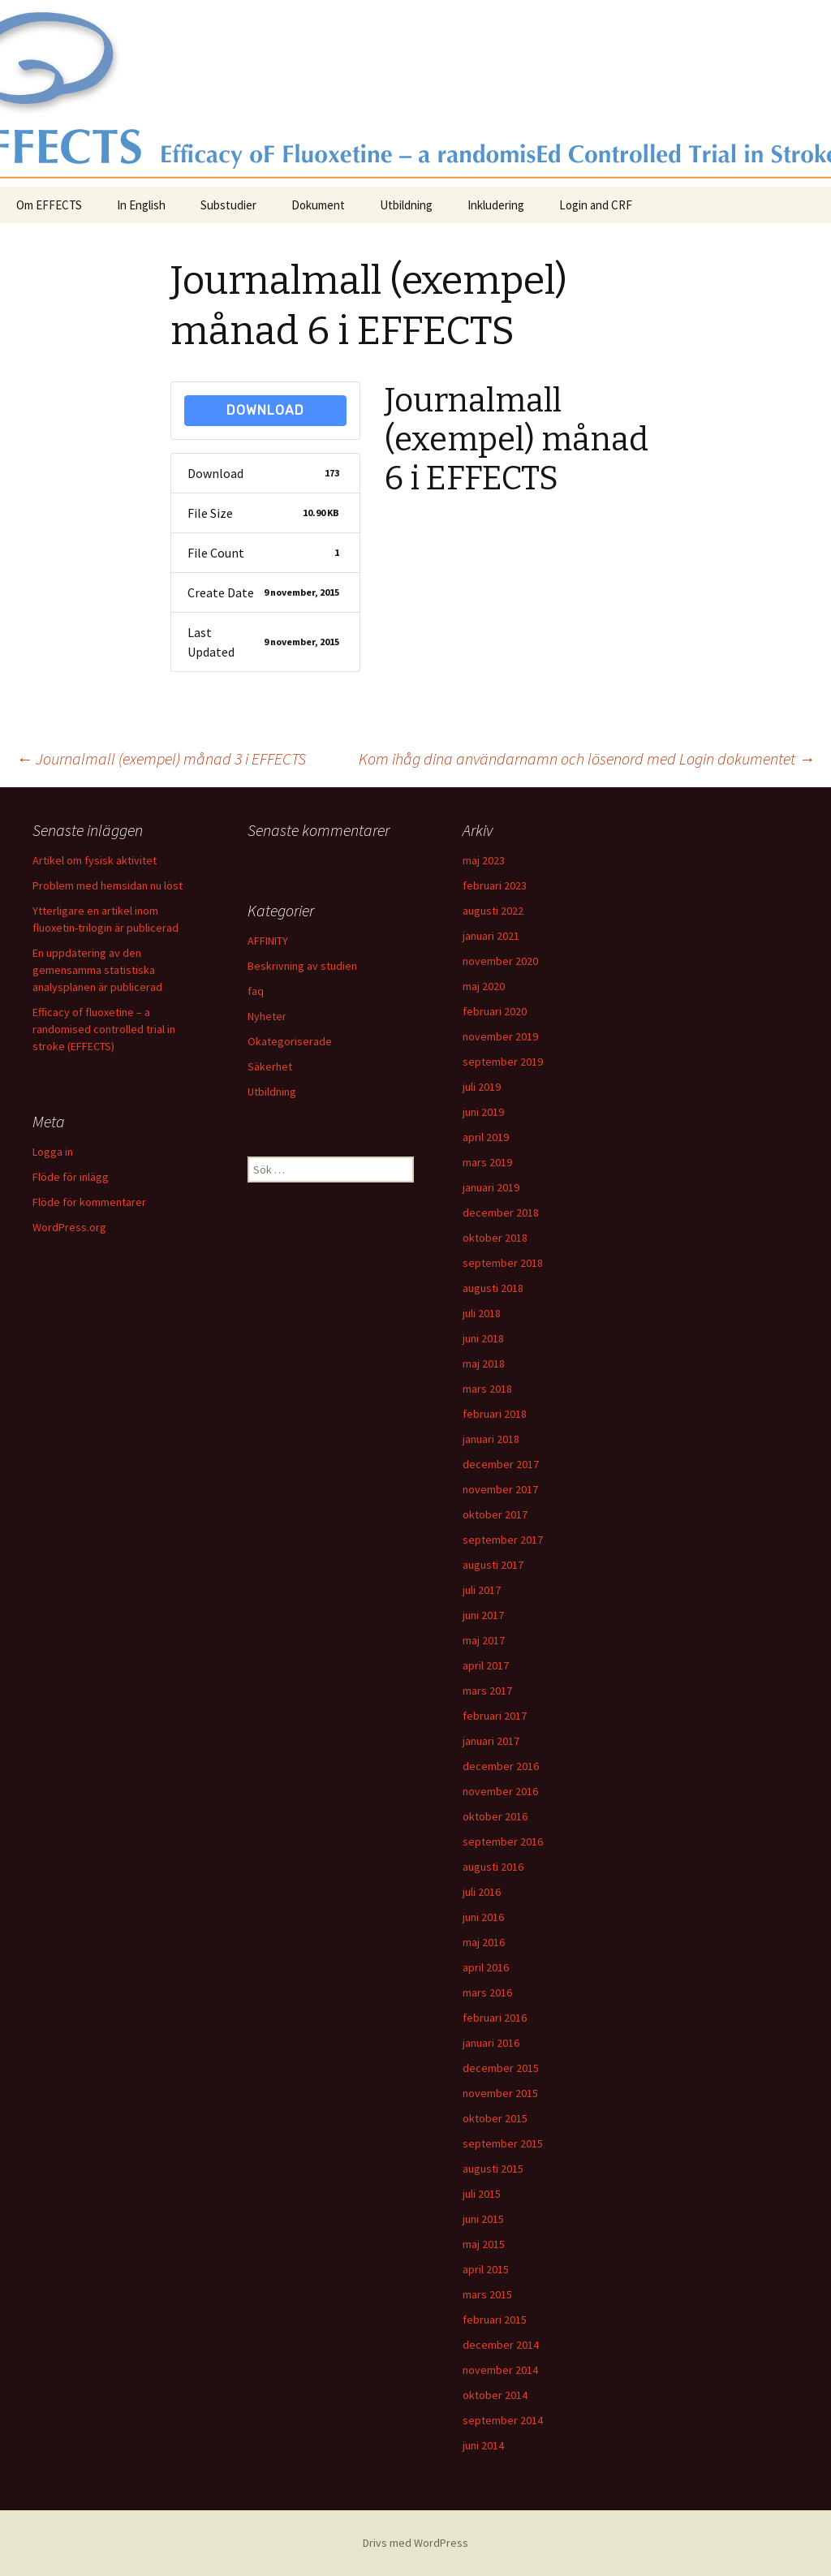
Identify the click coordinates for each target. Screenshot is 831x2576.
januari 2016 (491, 2042)
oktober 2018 (495, 1237)
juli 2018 (482, 1313)
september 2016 (503, 1841)
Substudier (228, 205)
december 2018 (501, 1212)
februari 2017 (495, 1715)
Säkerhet (270, 1066)
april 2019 (486, 1137)
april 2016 (486, 1967)
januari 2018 (491, 1439)
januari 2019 (491, 1187)
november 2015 (500, 2093)
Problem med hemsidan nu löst (107, 885)
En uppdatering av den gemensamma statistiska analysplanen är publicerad (97, 970)
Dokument (318, 205)
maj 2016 (484, 1942)
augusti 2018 (493, 1288)
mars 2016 (487, 1992)
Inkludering (495, 205)
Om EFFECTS (49, 205)
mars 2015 (487, 2294)
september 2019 (503, 1061)
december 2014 (501, 2344)
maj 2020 (484, 986)
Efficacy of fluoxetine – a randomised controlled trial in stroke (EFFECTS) (103, 1029)
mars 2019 (487, 1162)
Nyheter (267, 1016)
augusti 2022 (493, 910)
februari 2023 (495, 885)
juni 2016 (483, 1917)
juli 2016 (482, 1892)
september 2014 (503, 2420)
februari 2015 (495, 2319)
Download (265, 410)
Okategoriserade (290, 1041)
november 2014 (500, 2370)
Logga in (52, 1151)
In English (141, 205)
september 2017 (503, 1539)
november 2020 (500, 961)
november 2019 (500, 1036)
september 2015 (503, 2143)
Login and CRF (595, 205)
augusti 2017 (493, 1564)
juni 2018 (483, 1338)
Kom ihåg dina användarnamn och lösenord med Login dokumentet (587, 758)
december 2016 (501, 1766)
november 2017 (500, 1489)
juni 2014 (483, 2445)
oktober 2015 (495, 2118)
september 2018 (503, 1263)
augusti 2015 (493, 2168)
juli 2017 (482, 1590)
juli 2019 (482, 1086)
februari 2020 (495, 1011)
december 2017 (501, 1464)
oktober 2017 (495, 1514)
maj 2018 (484, 1363)
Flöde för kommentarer (89, 1202)
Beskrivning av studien (302, 965)
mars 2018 (487, 1388)
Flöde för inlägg (70, 1177)
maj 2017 (484, 1640)
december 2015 (501, 2068)
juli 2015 (482, 2193)
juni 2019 (483, 1112)
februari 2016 (495, 2017)
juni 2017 (483, 1615)
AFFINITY (268, 940)
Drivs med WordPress (415, 2542)
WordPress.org (69, 1227)
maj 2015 (484, 2244)
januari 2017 (491, 1741)
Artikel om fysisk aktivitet (94, 860)
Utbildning (406, 205)
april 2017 (486, 1665)
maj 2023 (484, 860)
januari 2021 (491, 935)
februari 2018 (495, 1413)
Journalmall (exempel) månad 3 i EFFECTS (161, 758)
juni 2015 (483, 2219)
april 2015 (486, 2269)
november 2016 (500, 1791)
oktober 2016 (495, 1816)
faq (256, 991)
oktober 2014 (495, 2395)
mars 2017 (487, 1690)
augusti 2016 (493, 1866)
